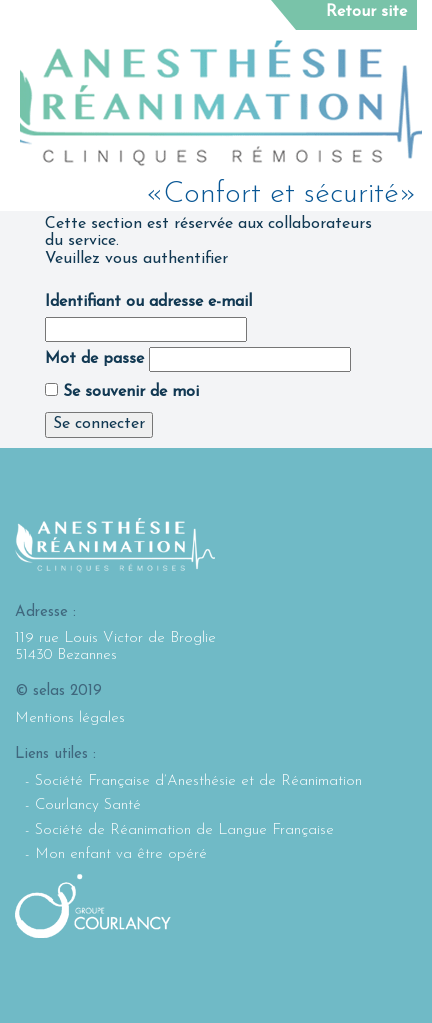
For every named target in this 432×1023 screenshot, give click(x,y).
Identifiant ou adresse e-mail (148, 302)
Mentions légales (70, 718)
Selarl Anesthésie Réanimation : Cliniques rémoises (221, 103)
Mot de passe (94, 359)
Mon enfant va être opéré (121, 854)
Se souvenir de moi (122, 391)
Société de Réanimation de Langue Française (184, 830)
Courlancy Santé (88, 805)
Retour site (366, 12)
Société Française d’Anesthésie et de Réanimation (198, 781)
